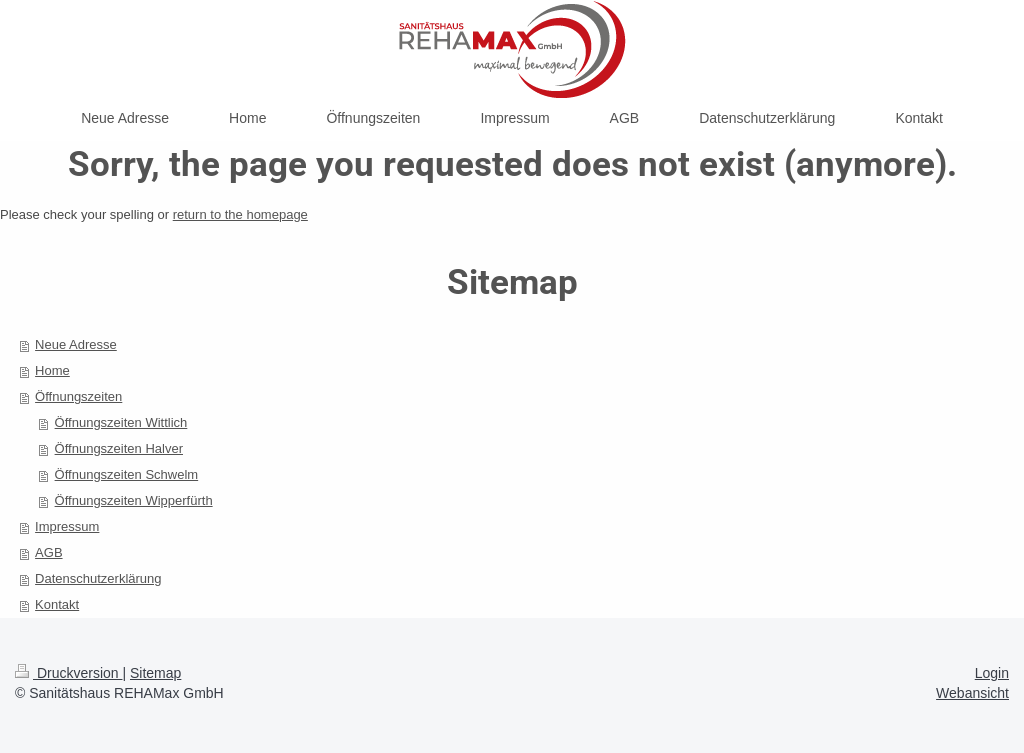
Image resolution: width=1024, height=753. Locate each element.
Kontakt (57, 604)
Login (992, 673)
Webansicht (972, 693)
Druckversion (68, 673)
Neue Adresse (76, 344)
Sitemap (155, 673)
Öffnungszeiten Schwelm (127, 474)
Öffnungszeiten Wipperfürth (134, 500)
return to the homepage (240, 214)
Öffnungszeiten (78, 396)
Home (52, 370)
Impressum (67, 526)
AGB (48, 552)
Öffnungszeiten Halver (119, 448)
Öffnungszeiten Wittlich (121, 422)
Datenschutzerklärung (98, 578)
